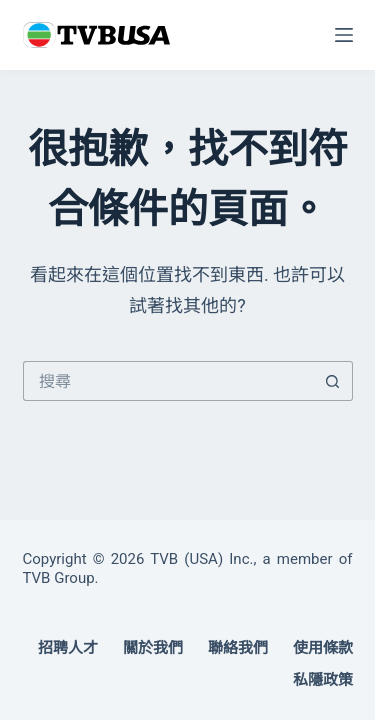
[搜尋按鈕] (333, 381)
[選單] (344, 35)
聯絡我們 (238, 648)
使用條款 (323, 648)
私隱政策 (323, 680)
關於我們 (153, 648)
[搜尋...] (168, 381)
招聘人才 (68, 648)
